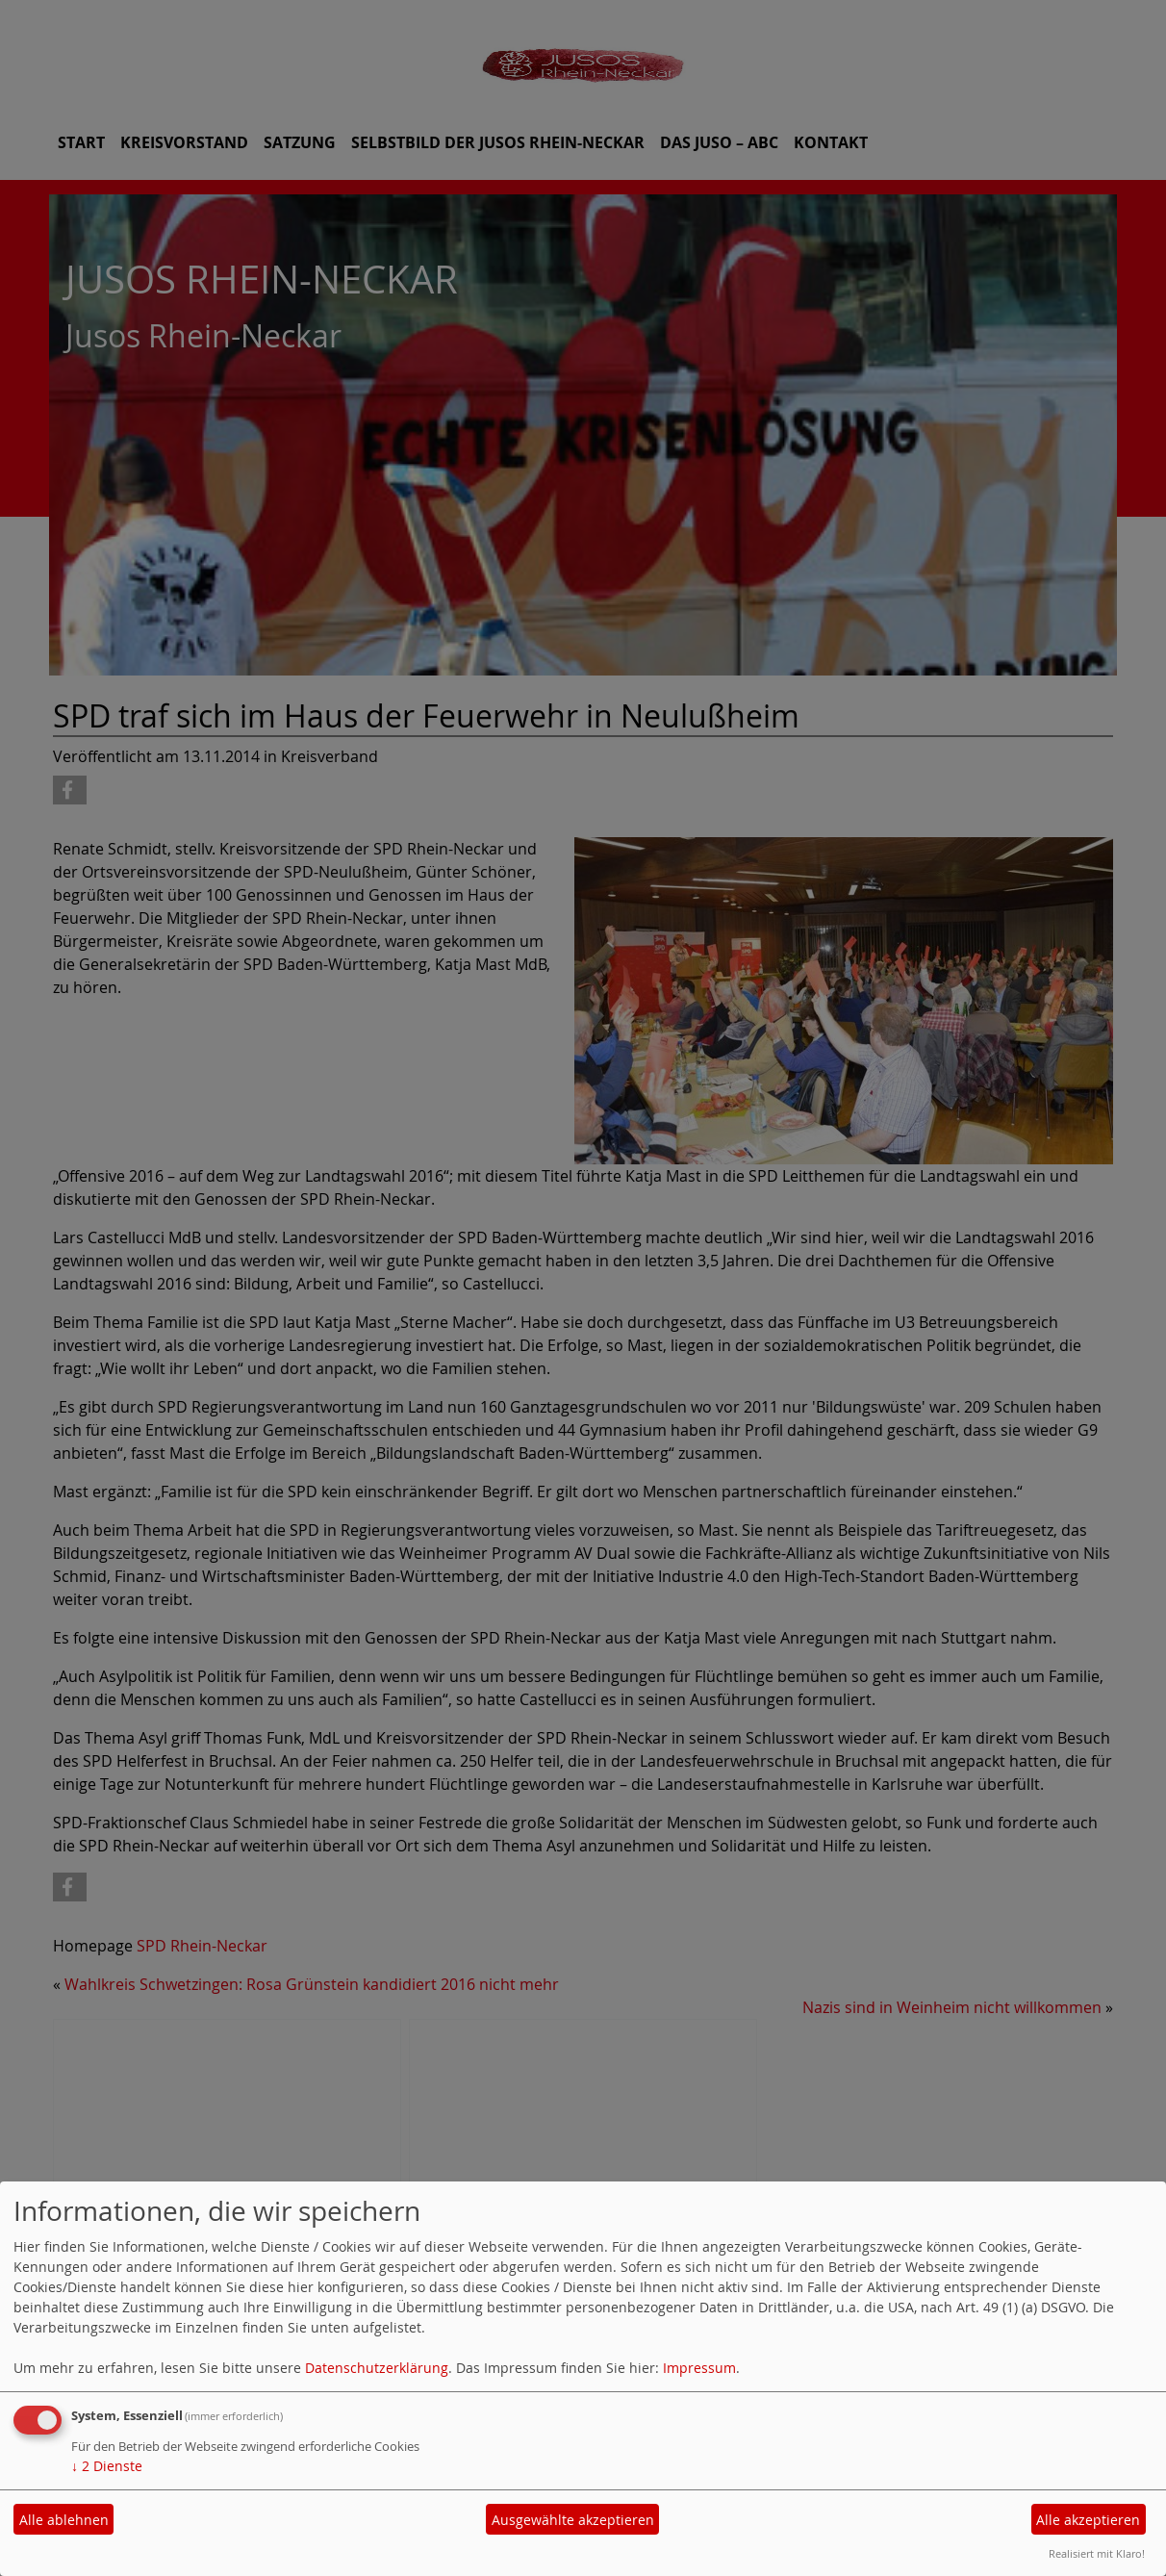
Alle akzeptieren (1088, 2520)
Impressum (699, 2368)
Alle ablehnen (64, 2520)
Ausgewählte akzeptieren (573, 2520)
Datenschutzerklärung (376, 2368)
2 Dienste (106, 2466)
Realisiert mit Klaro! (1097, 2553)
